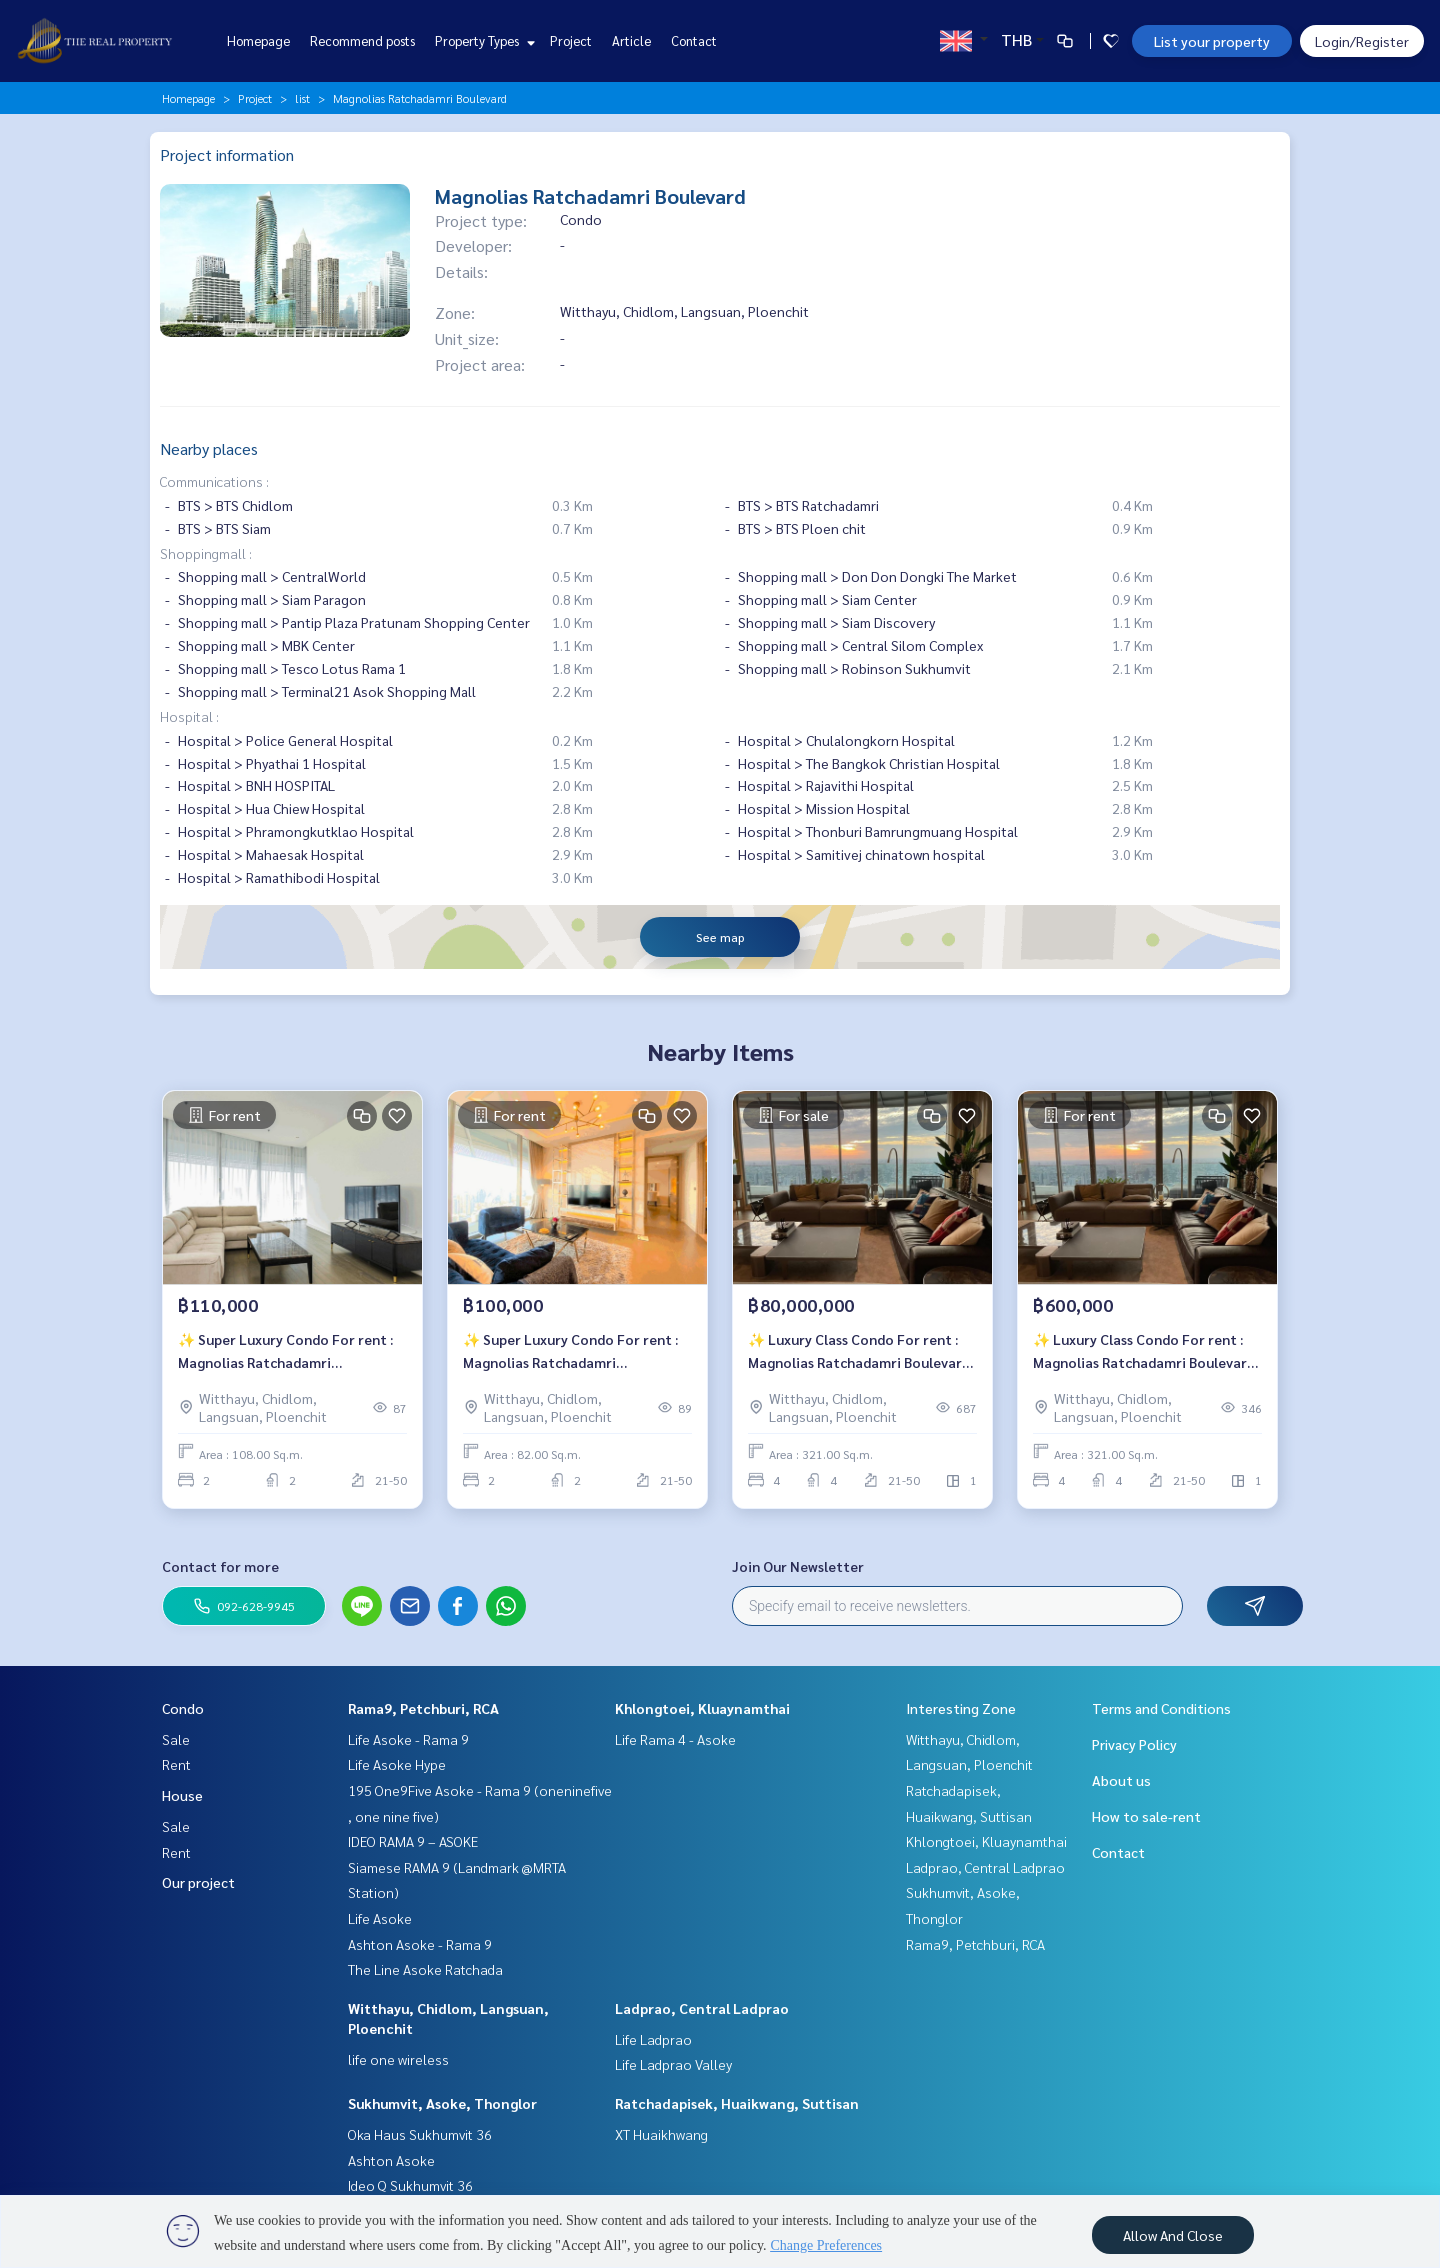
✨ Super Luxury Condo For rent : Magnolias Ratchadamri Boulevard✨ (285, 1351)
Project (571, 40)
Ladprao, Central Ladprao (702, 2008)
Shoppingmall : (206, 553)
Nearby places (209, 448)
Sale (176, 1739)
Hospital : (189, 716)
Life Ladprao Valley (673, 2064)
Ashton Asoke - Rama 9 (420, 1944)
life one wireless (398, 2059)
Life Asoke (380, 1918)
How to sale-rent (1146, 1816)
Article (631, 40)
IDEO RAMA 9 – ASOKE (413, 1841)
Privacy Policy (1134, 1744)
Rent (176, 1764)
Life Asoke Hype (397, 1764)
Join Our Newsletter (798, 1566)
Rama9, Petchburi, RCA (423, 1708)
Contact (694, 40)
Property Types (482, 40)
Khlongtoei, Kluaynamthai (702, 1708)
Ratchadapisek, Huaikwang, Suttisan (737, 2103)
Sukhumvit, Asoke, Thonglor (442, 2103)
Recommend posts (362, 40)
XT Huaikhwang (661, 2134)
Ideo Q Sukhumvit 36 (410, 2185)
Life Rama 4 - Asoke (675, 1739)
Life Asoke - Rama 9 (408, 1739)
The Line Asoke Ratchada (425, 1969)
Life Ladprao (653, 2039)
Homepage (258, 40)
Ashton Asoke (391, 2160)
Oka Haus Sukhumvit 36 (420, 2134)
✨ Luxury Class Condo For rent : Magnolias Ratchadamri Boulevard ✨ (859, 1351)
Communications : (214, 481)
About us (1121, 1780)
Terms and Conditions (1161, 1708)
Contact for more (220, 1566)
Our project (198, 1882)
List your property (1212, 41)
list (302, 98)
